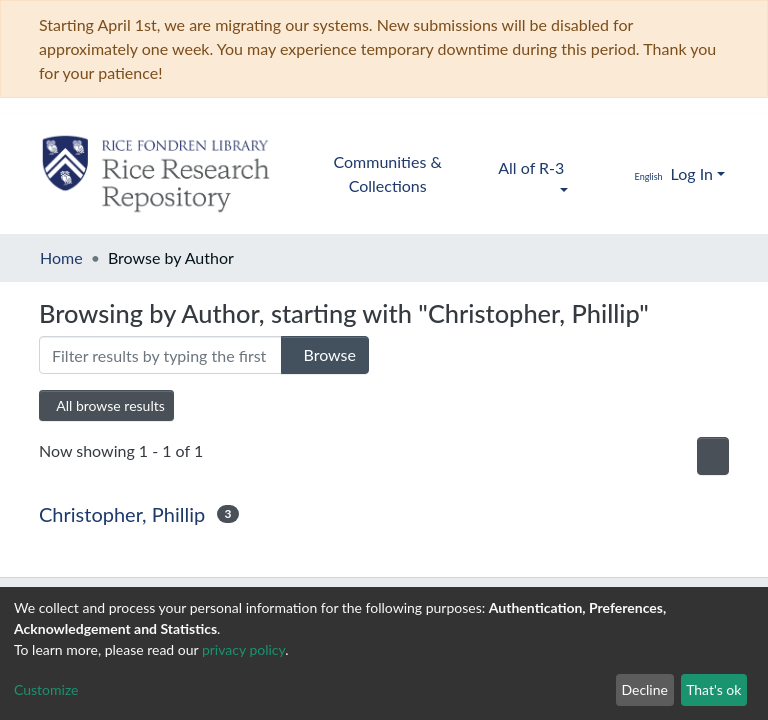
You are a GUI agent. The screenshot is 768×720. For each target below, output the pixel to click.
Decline (644, 689)
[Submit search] (589, 174)
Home (61, 257)
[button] (634, 174)
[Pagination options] (708, 456)
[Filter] (154, 355)
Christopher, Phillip (122, 514)
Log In (692, 173)
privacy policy (243, 649)
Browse (318, 354)
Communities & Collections (388, 173)
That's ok (713, 689)
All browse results (110, 405)
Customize (46, 689)
